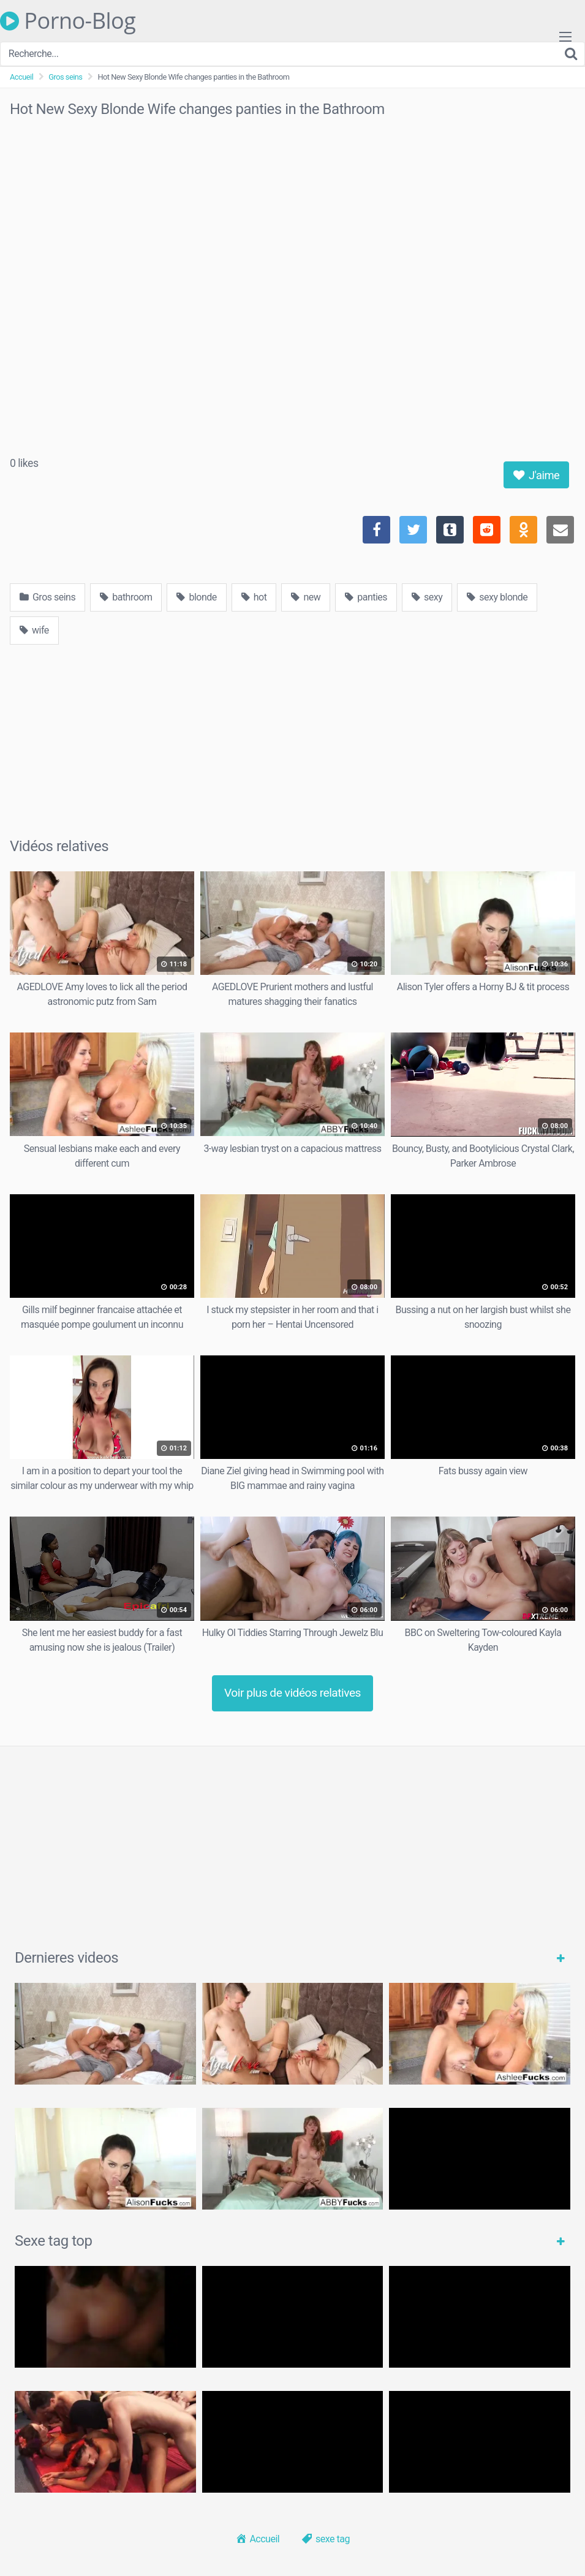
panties (366, 597)
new (305, 597)
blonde (196, 597)
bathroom (126, 597)
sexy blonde (497, 597)
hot (254, 597)
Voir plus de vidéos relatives (292, 1693)
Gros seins (65, 76)
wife (34, 630)
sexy (427, 597)
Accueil (21, 76)
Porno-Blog (67, 21)
